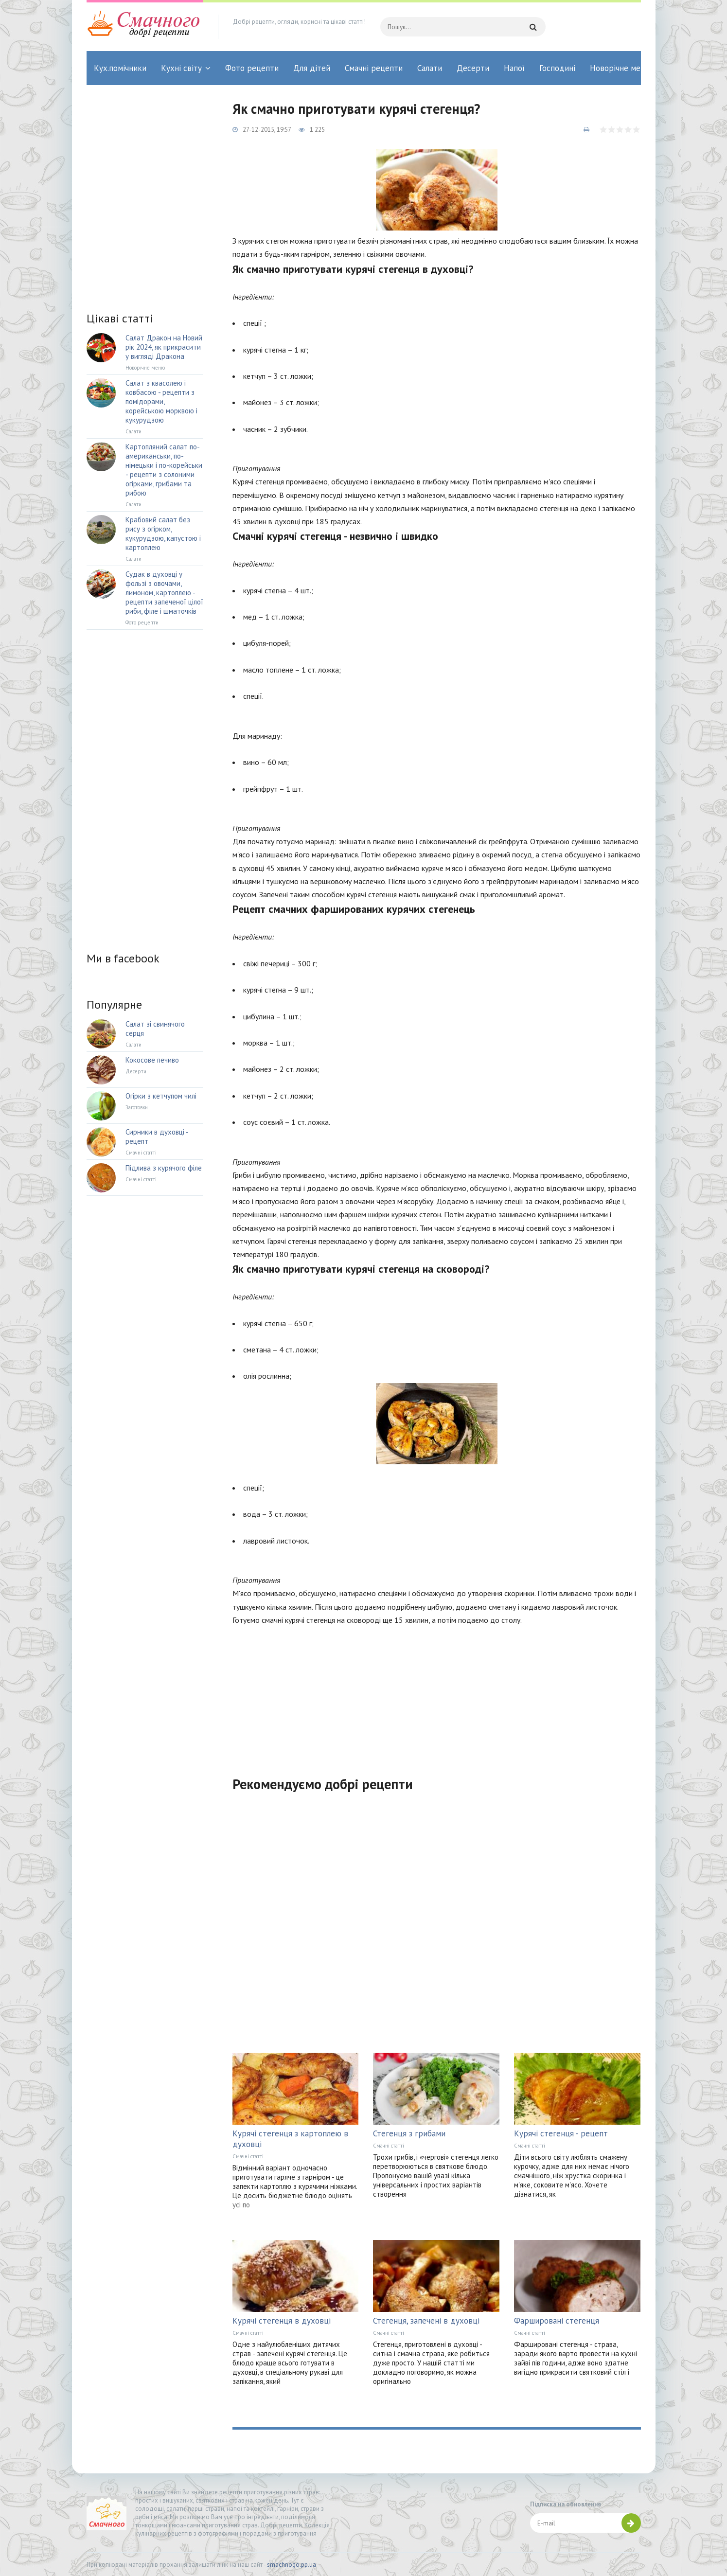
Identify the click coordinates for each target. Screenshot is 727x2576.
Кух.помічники (120, 68)
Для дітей (311, 68)
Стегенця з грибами (409, 2133)
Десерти (473, 68)
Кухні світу (181, 68)
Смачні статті (248, 2156)
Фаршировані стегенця (556, 2320)
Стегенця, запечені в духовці (426, 2320)
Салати (429, 68)
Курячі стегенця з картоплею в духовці (290, 2139)
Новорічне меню (620, 68)
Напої (514, 68)
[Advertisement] (436, 1695)
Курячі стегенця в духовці (281, 2320)
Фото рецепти (252, 68)
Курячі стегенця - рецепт (561, 2133)
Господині (557, 68)
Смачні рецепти (374, 68)
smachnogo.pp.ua (291, 2564)
